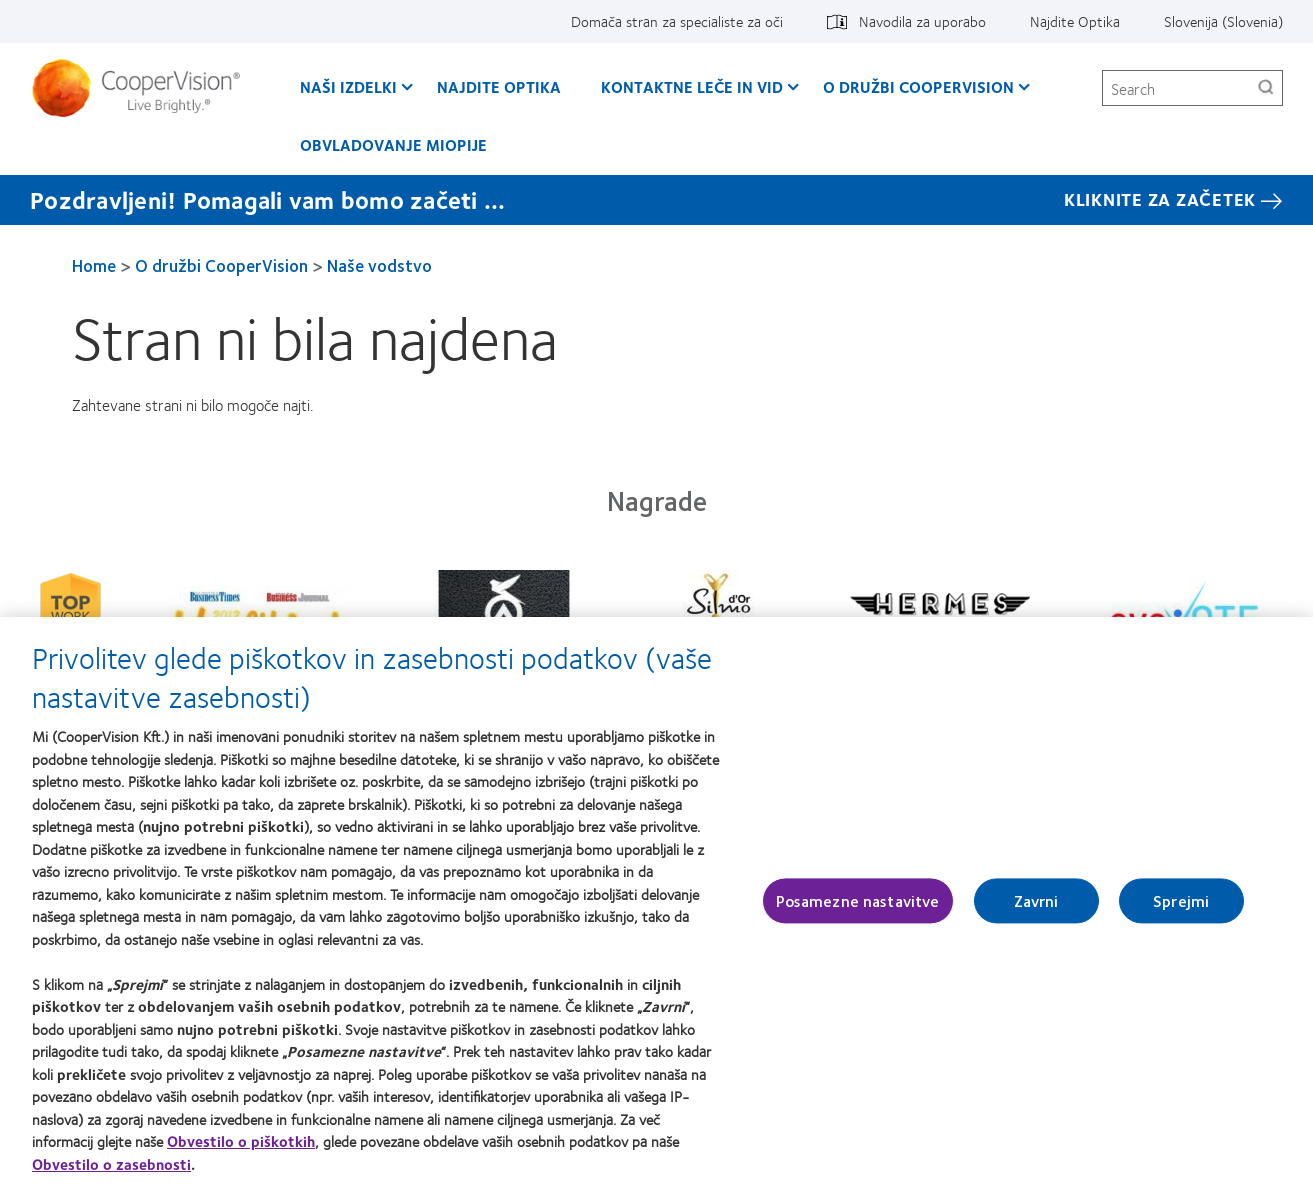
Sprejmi (1181, 906)
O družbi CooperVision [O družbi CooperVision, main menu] (918, 86)
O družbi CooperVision (221, 265)
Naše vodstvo (379, 265)
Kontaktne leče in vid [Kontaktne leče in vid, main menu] (692, 86)
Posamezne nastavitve (857, 906)
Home (94, 265)
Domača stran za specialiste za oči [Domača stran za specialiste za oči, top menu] (677, 21)
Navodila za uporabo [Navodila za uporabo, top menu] (922, 21)
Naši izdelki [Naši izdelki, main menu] (348, 86)
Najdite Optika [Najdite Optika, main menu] (499, 86)
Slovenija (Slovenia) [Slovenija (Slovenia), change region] (1223, 21)
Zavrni (1036, 906)
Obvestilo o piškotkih (241, 1146)
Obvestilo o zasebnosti (111, 1169)
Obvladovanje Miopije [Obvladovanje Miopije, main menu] (393, 144)
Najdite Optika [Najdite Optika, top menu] (1075, 21)
